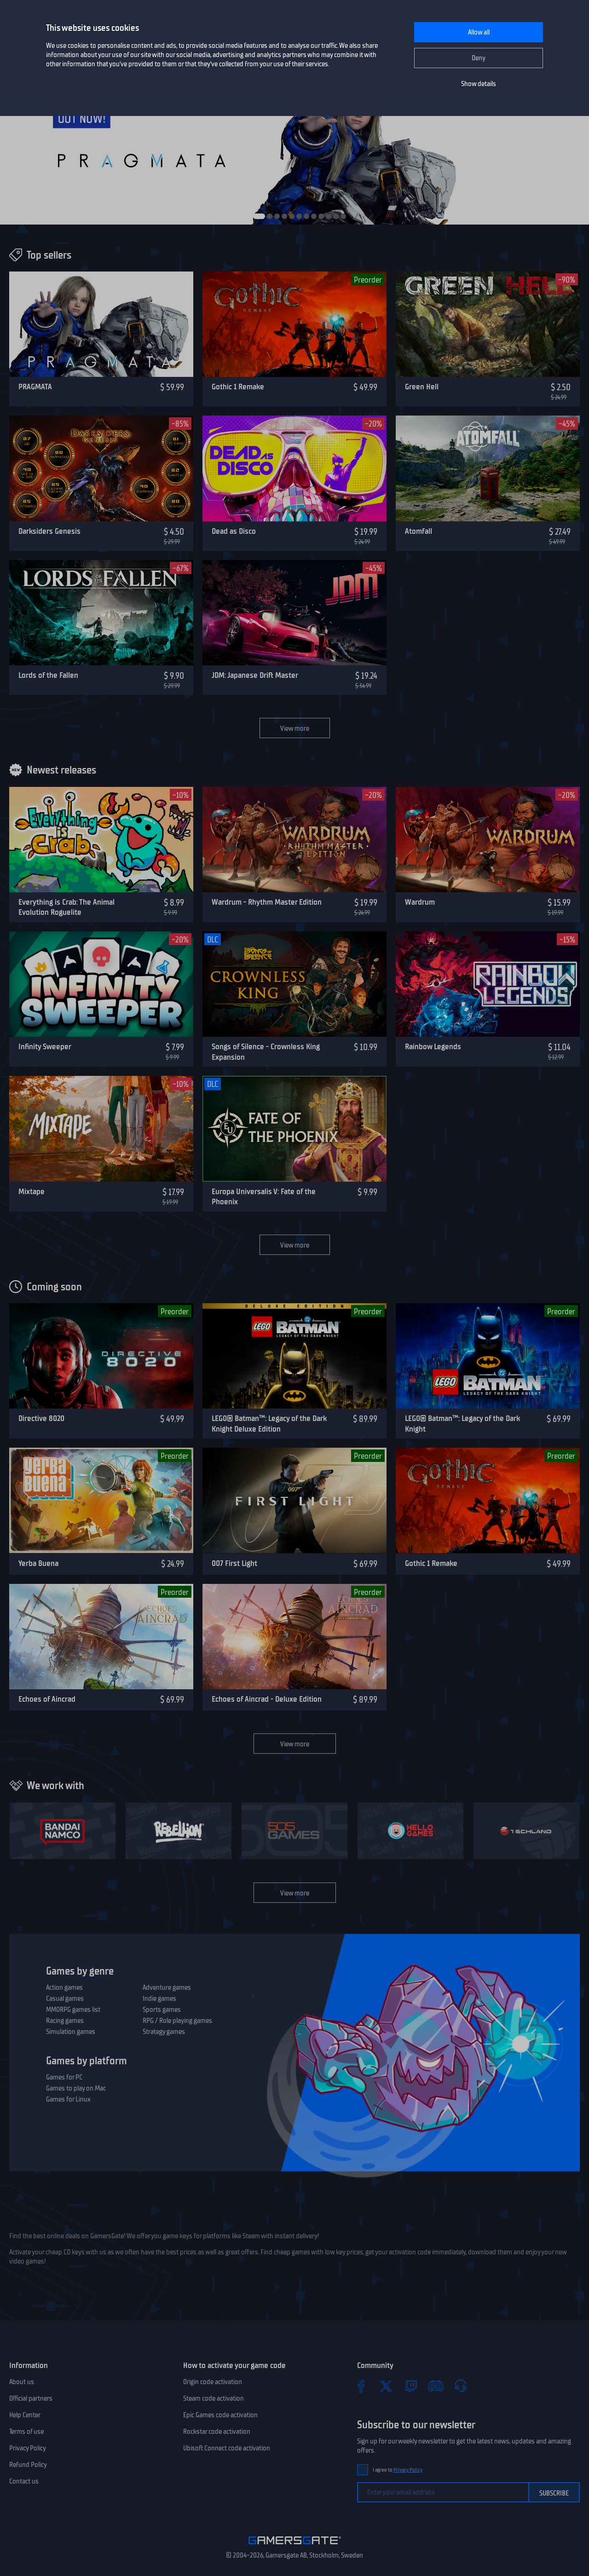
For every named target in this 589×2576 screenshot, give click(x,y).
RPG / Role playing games (177, 2020)
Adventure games (167, 1987)
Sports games (162, 2009)
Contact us (24, 2481)
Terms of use (26, 2431)
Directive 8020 (41, 1418)
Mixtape (31, 1191)
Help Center (24, 2415)
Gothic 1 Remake (238, 386)
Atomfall (418, 531)
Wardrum (420, 902)
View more (294, 728)
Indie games (159, 1998)
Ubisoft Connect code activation (226, 2448)
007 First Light (234, 1563)
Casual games (65, 1998)
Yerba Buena (38, 1563)
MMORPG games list (73, 2009)
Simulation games (70, 2031)
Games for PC (64, 2077)
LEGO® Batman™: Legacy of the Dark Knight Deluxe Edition (269, 1423)
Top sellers (49, 255)
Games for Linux (68, 2099)
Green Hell (422, 386)
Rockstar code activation (216, 2431)
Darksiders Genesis (49, 531)
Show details (478, 83)
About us (21, 2381)
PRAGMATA (35, 386)
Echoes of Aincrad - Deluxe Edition (267, 1699)
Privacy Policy (27, 2448)
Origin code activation (212, 2381)
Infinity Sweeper (44, 1046)
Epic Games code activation (220, 2415)
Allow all (479, 32)
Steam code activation (213, 2398)
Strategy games (164, 2031)
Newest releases (61, 770)
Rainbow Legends (433, 1046)
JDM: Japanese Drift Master (255, 675)
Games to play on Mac (76, 2088)
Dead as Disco (234, 531)
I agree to (397, 2469)
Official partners (30, 2398)
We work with (55, 1785)
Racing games (65, 2020)
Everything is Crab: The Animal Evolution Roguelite (66, 907)
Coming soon (54, 1287)
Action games (64, 1987)
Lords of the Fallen (48, 675)
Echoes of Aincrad (46, 1699)
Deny (478, 58)
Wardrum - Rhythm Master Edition (267, 902)
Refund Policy (28, 2464)
